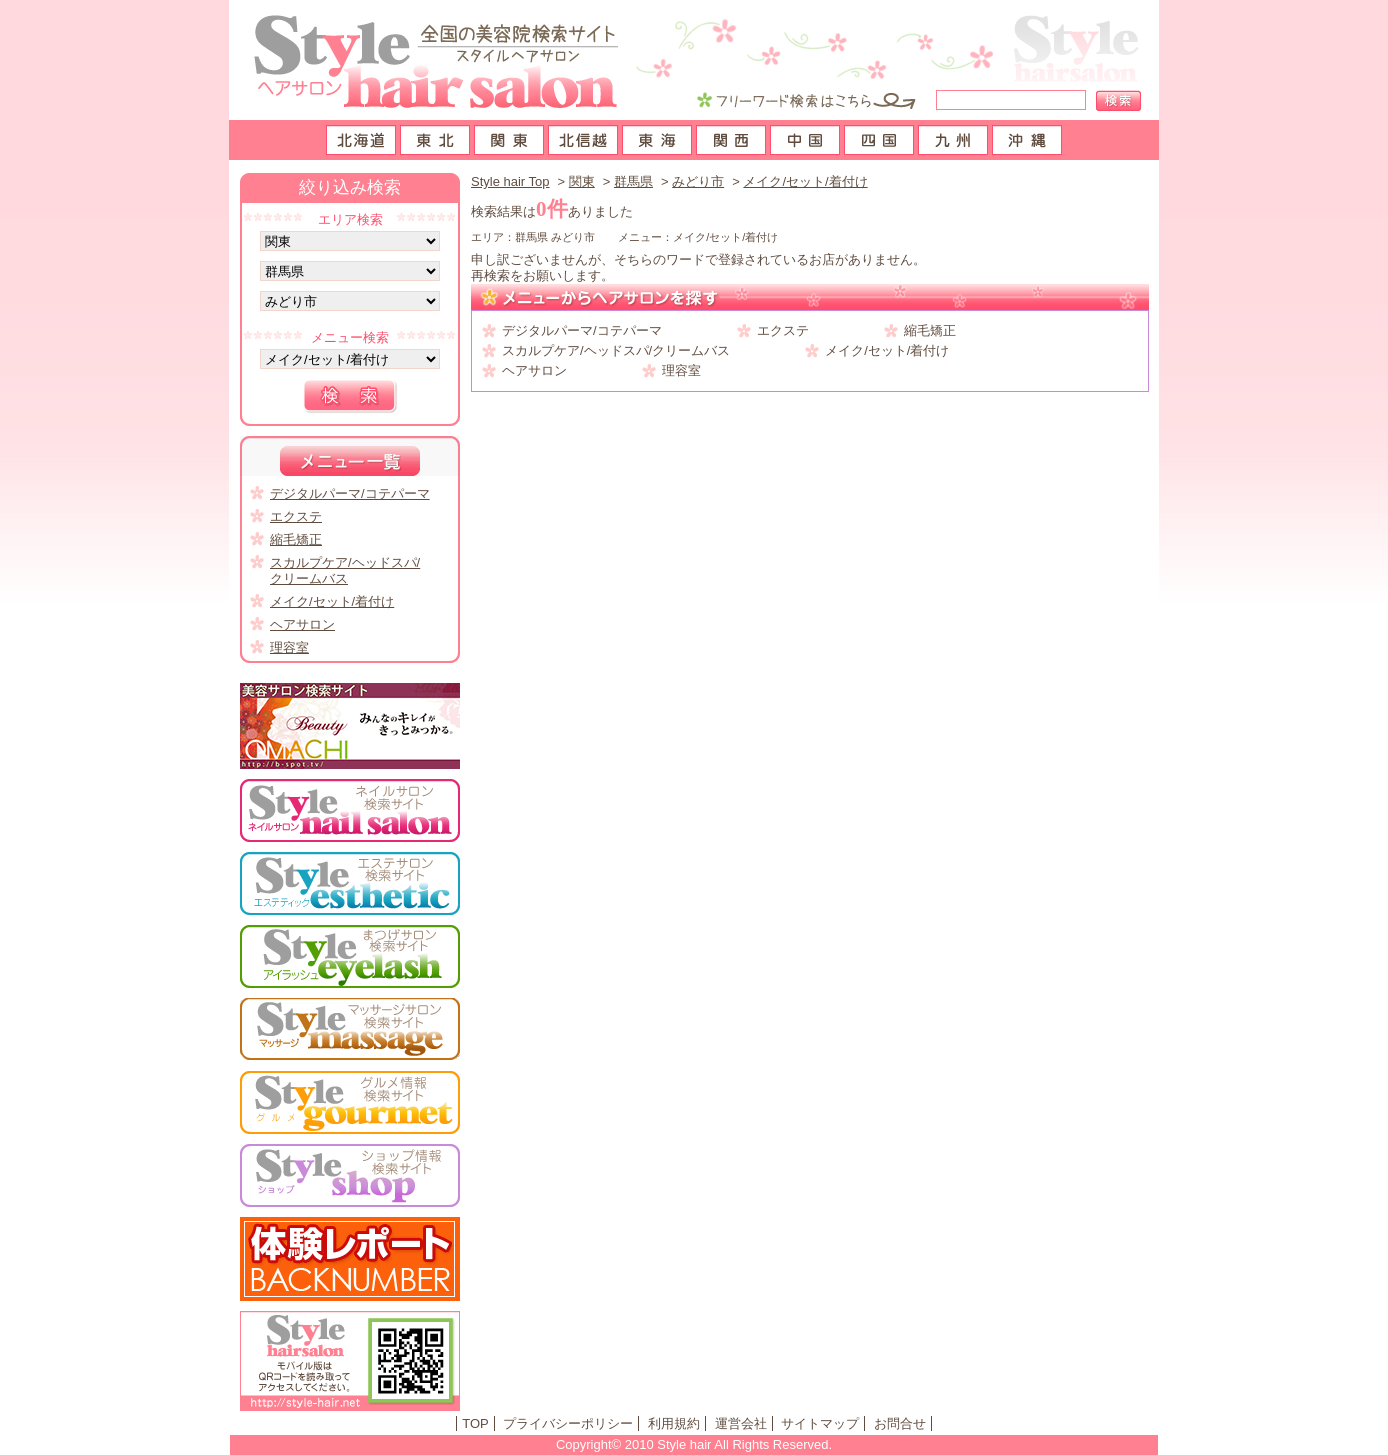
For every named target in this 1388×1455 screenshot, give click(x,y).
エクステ (783, 330)
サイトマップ (820, 1423)
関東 (582, 181)
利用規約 (674, 1423)
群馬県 (633, 181)
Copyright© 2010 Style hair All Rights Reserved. (694, 1444)
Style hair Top (510, 181)
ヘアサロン (534, 370)
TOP (475, 1423)
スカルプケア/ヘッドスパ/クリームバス (616, 350)
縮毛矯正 (930, 330)
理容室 (681, 370)
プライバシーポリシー (568, 1423)
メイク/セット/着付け (805, 181)
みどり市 (698, 181)
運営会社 (741, 1423)
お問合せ (900, 1423)
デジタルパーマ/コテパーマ (582, 330)
